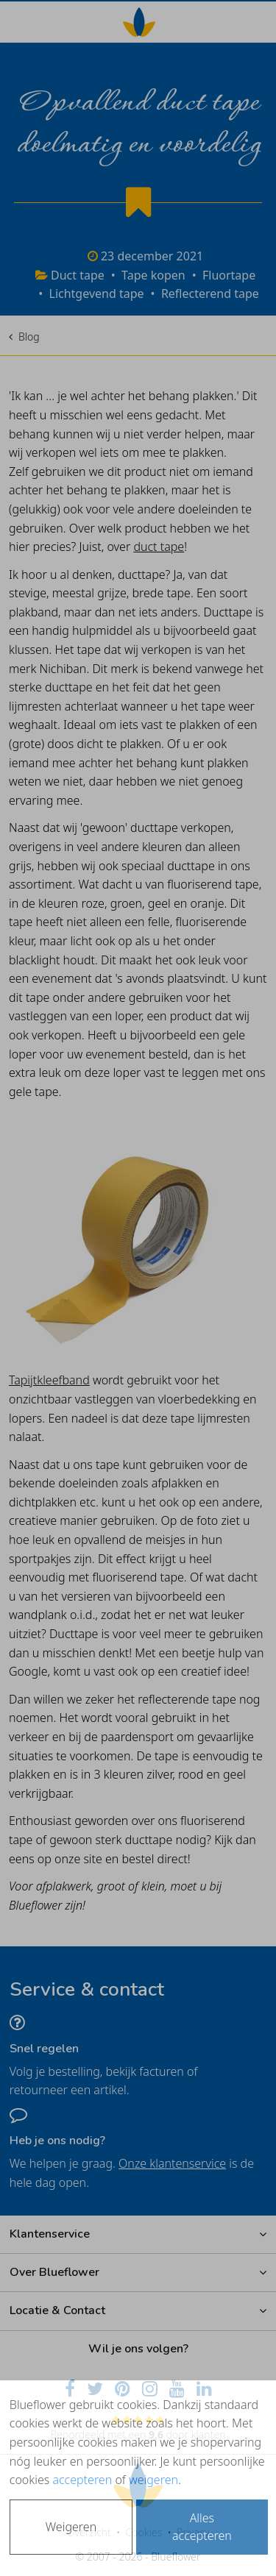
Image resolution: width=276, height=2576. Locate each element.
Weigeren (71, 2527)
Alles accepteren (202, 2527)
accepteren (82, 2480)
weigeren (153, 2480)
